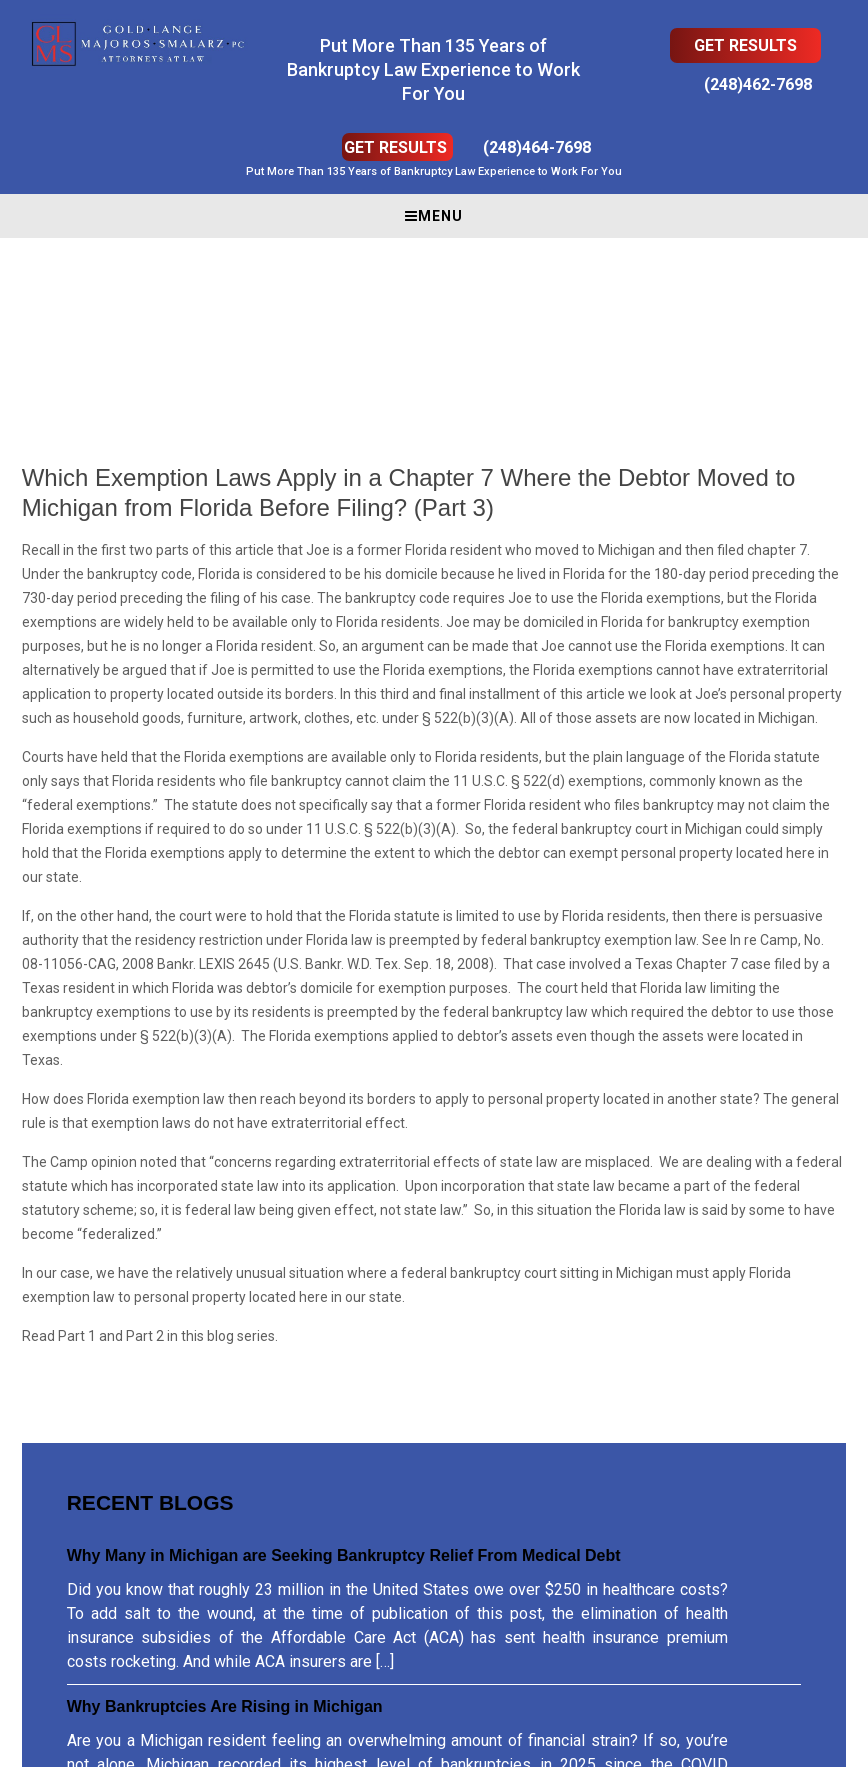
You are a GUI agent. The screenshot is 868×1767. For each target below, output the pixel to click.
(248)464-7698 (537, 147)
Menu (434, 216)
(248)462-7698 (758, 84)
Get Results (745, 45)
